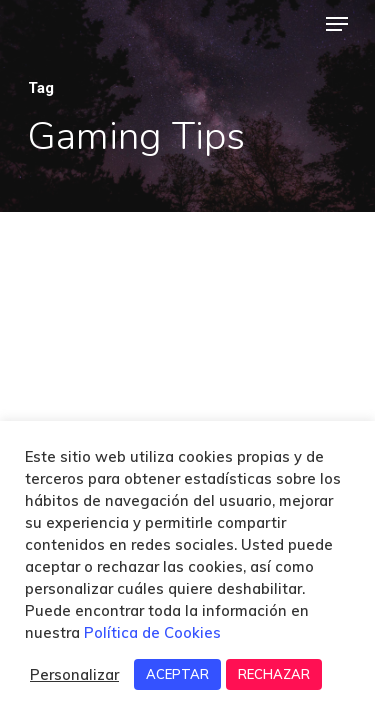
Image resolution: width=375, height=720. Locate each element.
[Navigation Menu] (337, 24)
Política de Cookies (152, 632)
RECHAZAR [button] (274, 674)
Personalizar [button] (74, 675)
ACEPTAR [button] (177, 674)
